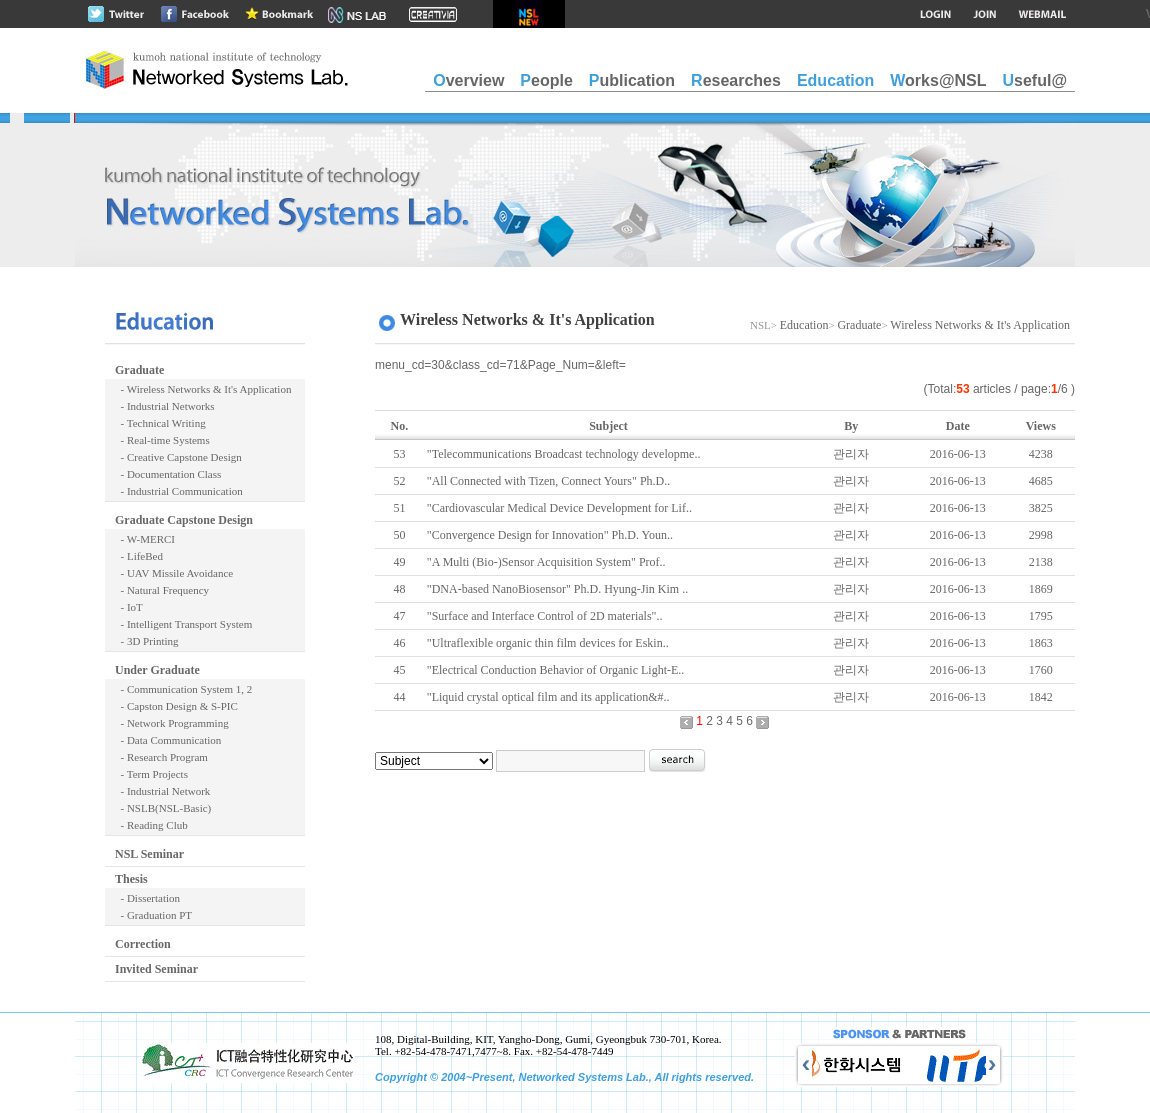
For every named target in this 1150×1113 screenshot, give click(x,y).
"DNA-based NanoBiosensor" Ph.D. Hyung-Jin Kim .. (557, 589)
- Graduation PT (153, 915)
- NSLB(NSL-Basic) (163, 808)
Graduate (139, 370)
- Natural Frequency (162, 590)
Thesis (131, 879)
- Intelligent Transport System (183, 624)
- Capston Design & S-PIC (176, 706)
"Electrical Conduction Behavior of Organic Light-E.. (556, 670)
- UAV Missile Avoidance (174, 573)
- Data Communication (168, 740)
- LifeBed (139, 556)
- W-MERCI (145, 539)
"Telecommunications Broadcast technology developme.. (564, 454)
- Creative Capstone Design (178, 457)
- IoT (129, 607)
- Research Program (161, 757)
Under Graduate (157, 670)
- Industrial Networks (165, 406)
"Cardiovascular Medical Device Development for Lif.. (559, 508)
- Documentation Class (168, 474)
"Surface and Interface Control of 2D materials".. (545, 616)
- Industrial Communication (179, 491)
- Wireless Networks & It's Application (203, 389)
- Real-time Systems (162, 440)
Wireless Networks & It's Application (980, 325)
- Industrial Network (162, 791)
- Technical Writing (160, 423)
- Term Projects (151, 774)
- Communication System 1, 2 (183, 689)
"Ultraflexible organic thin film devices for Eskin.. (548, 643)
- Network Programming (172, 723)
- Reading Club (151, 825)
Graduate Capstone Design (184, 520)
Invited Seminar (156, 969)
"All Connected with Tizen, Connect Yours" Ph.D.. (548, 481)
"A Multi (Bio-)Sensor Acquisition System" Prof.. (546, 562)
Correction (143, 944)
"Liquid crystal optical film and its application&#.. (548, 697)
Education (804, 325)
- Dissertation (147, 898)
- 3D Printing (147, 641)
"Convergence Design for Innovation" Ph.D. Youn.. (550, 535)
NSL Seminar (149, 854)
